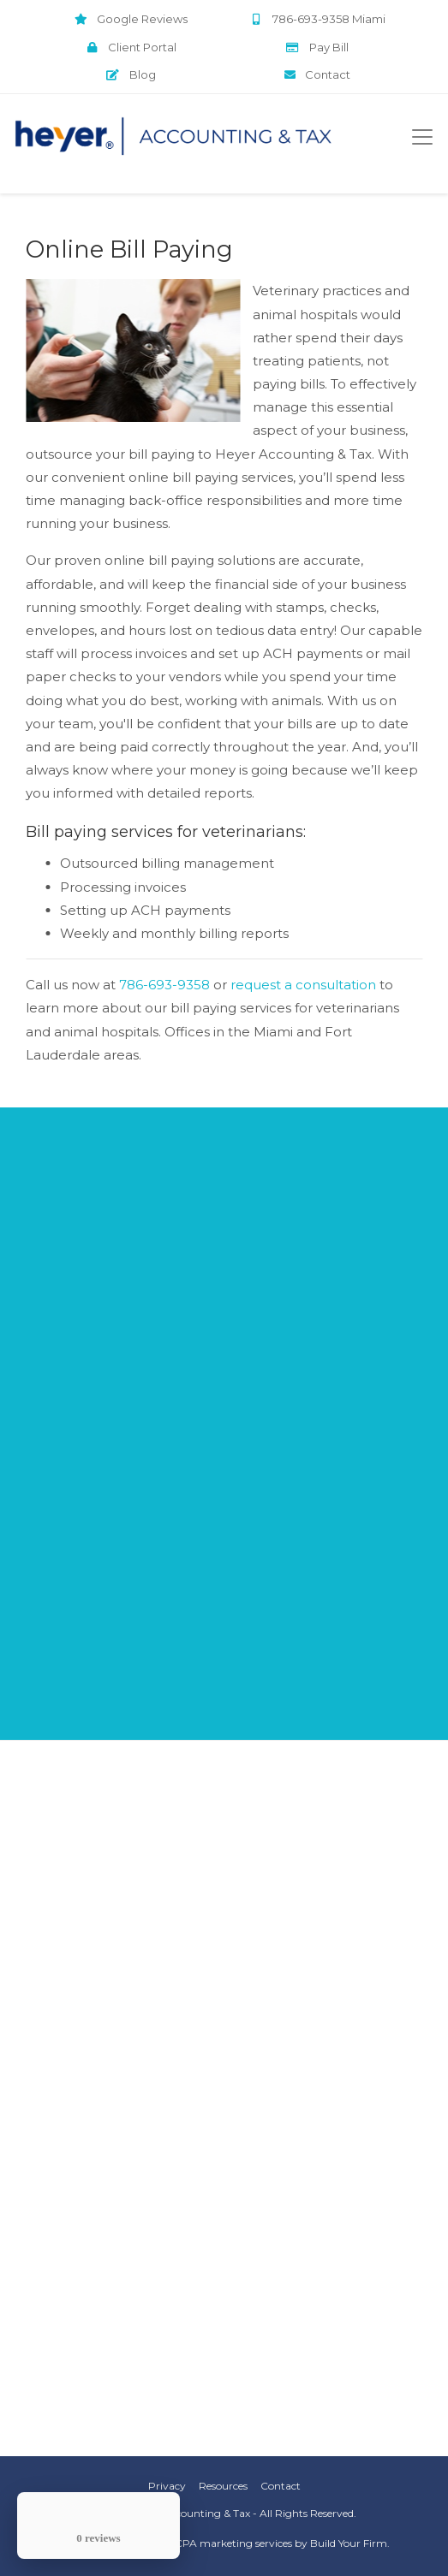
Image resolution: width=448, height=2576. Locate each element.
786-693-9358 (164, 984)
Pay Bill (317, 47)
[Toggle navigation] (422, 137)
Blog (131, 74)
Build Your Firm (348, 2543)
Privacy (167, 2485)
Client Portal (130, 47)
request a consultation (303, 984)
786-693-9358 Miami (317, 19)
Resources (223, 2485)
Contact (317, 74)
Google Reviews (131, 19)
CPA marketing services (233, 2543)
